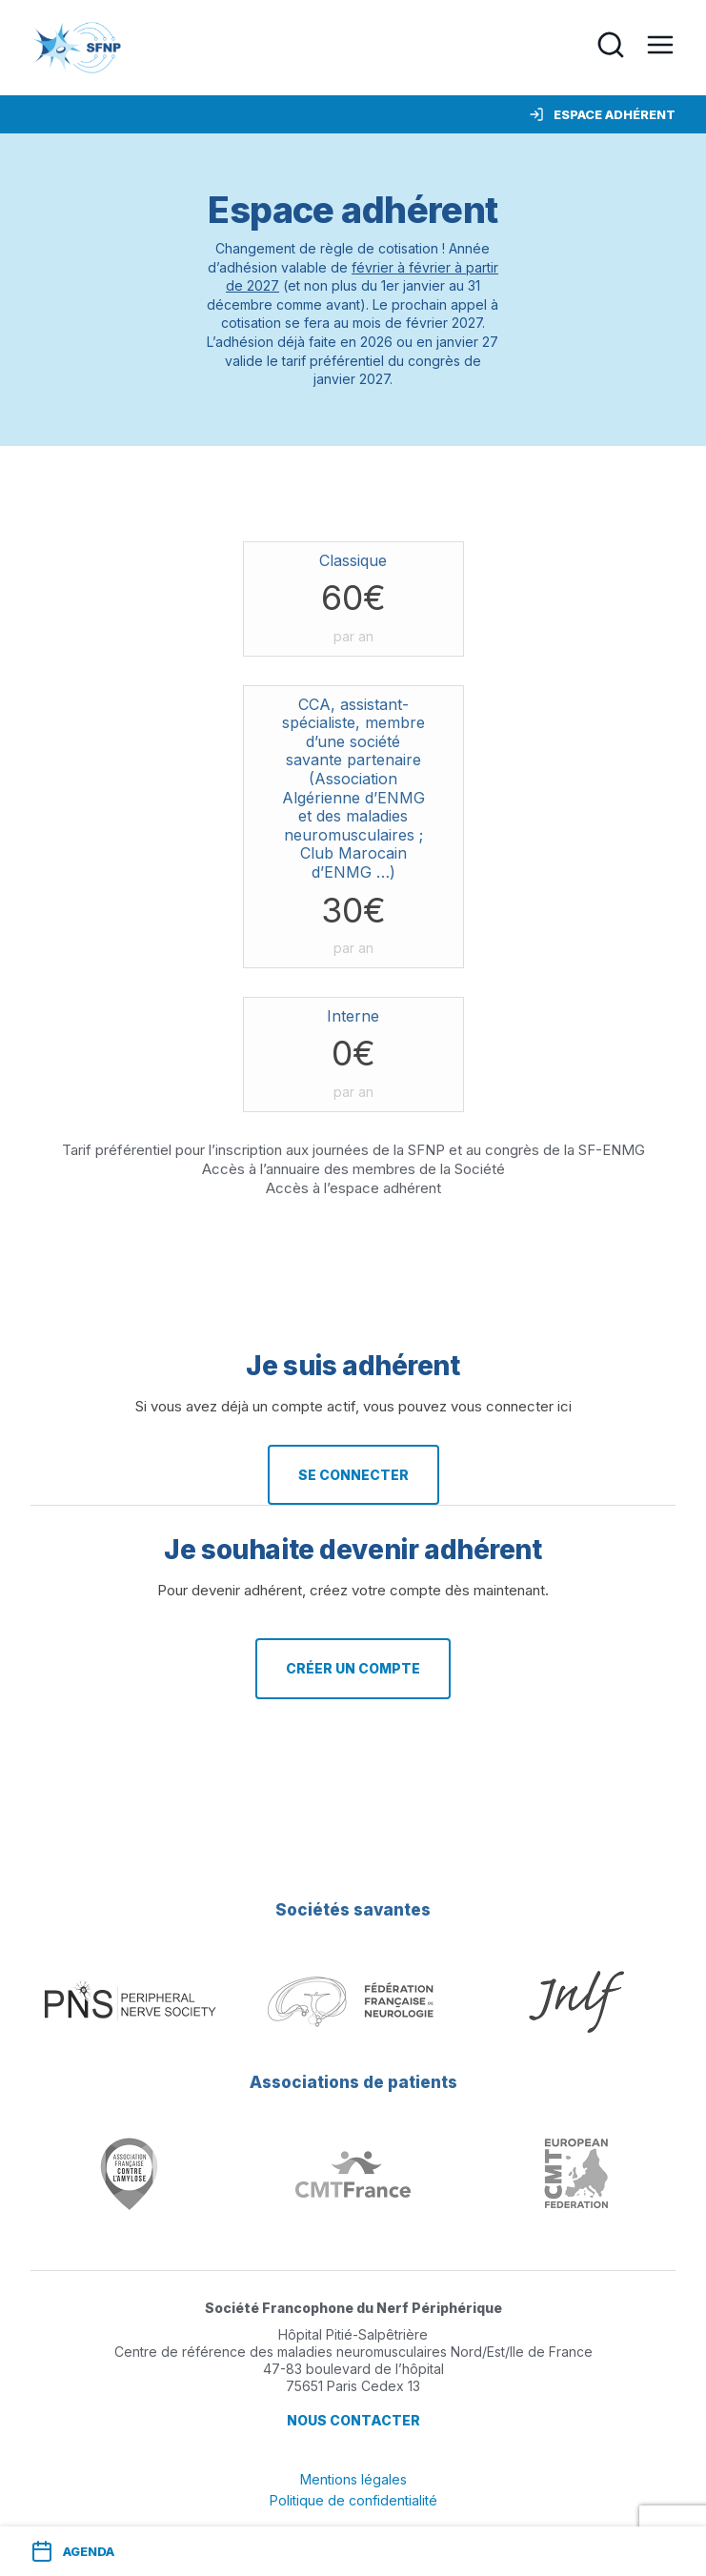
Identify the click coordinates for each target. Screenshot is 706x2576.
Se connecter (353, 1475)
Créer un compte (353, 1668)
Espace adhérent (602, 114)
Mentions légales (353, 2479)
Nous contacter (353, 2420)
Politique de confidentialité (353, 2500)
